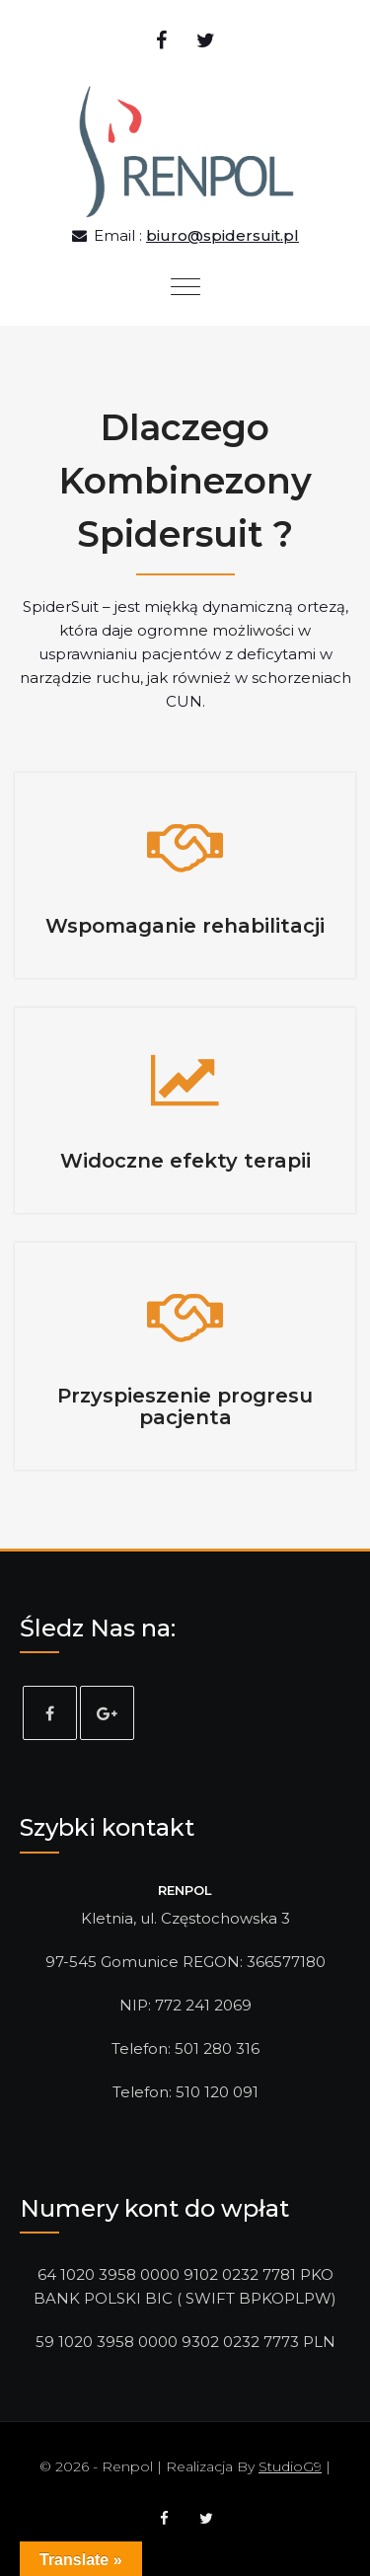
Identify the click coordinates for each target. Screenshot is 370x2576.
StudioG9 (290, 2466)
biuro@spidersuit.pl (222, 235)
